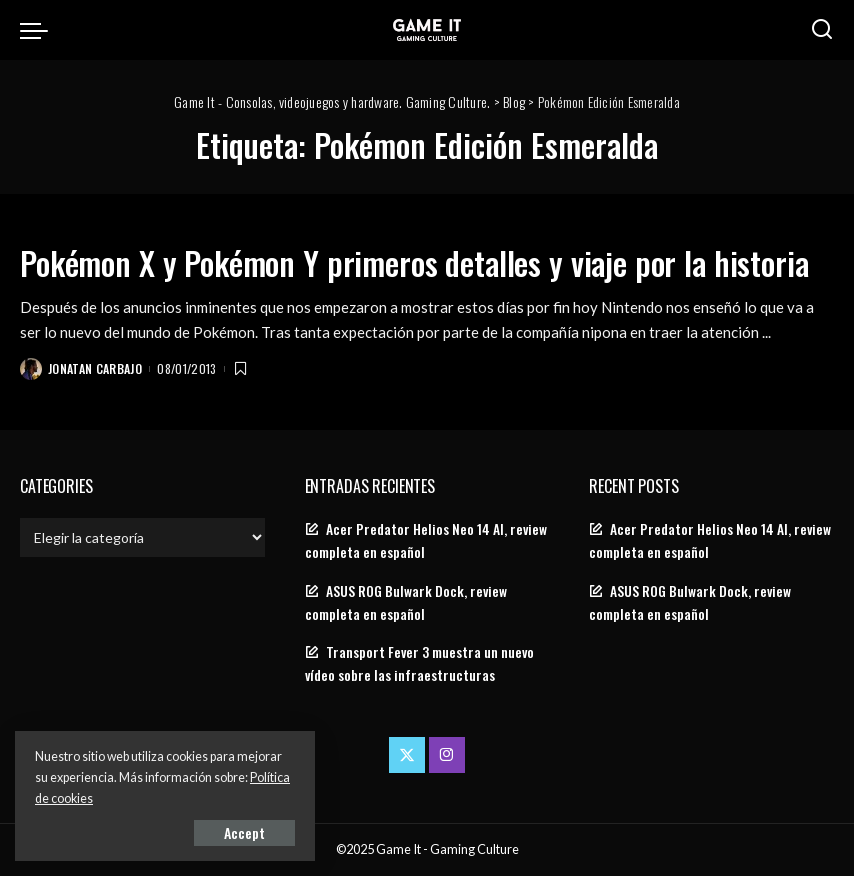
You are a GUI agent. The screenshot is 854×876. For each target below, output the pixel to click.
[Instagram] (447, 755)
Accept (244, 832)
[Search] (822, 30)
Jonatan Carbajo (95, 368)
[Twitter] (407, 755)
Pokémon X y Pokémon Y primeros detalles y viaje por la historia (414, 262)
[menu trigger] (39, 30)
